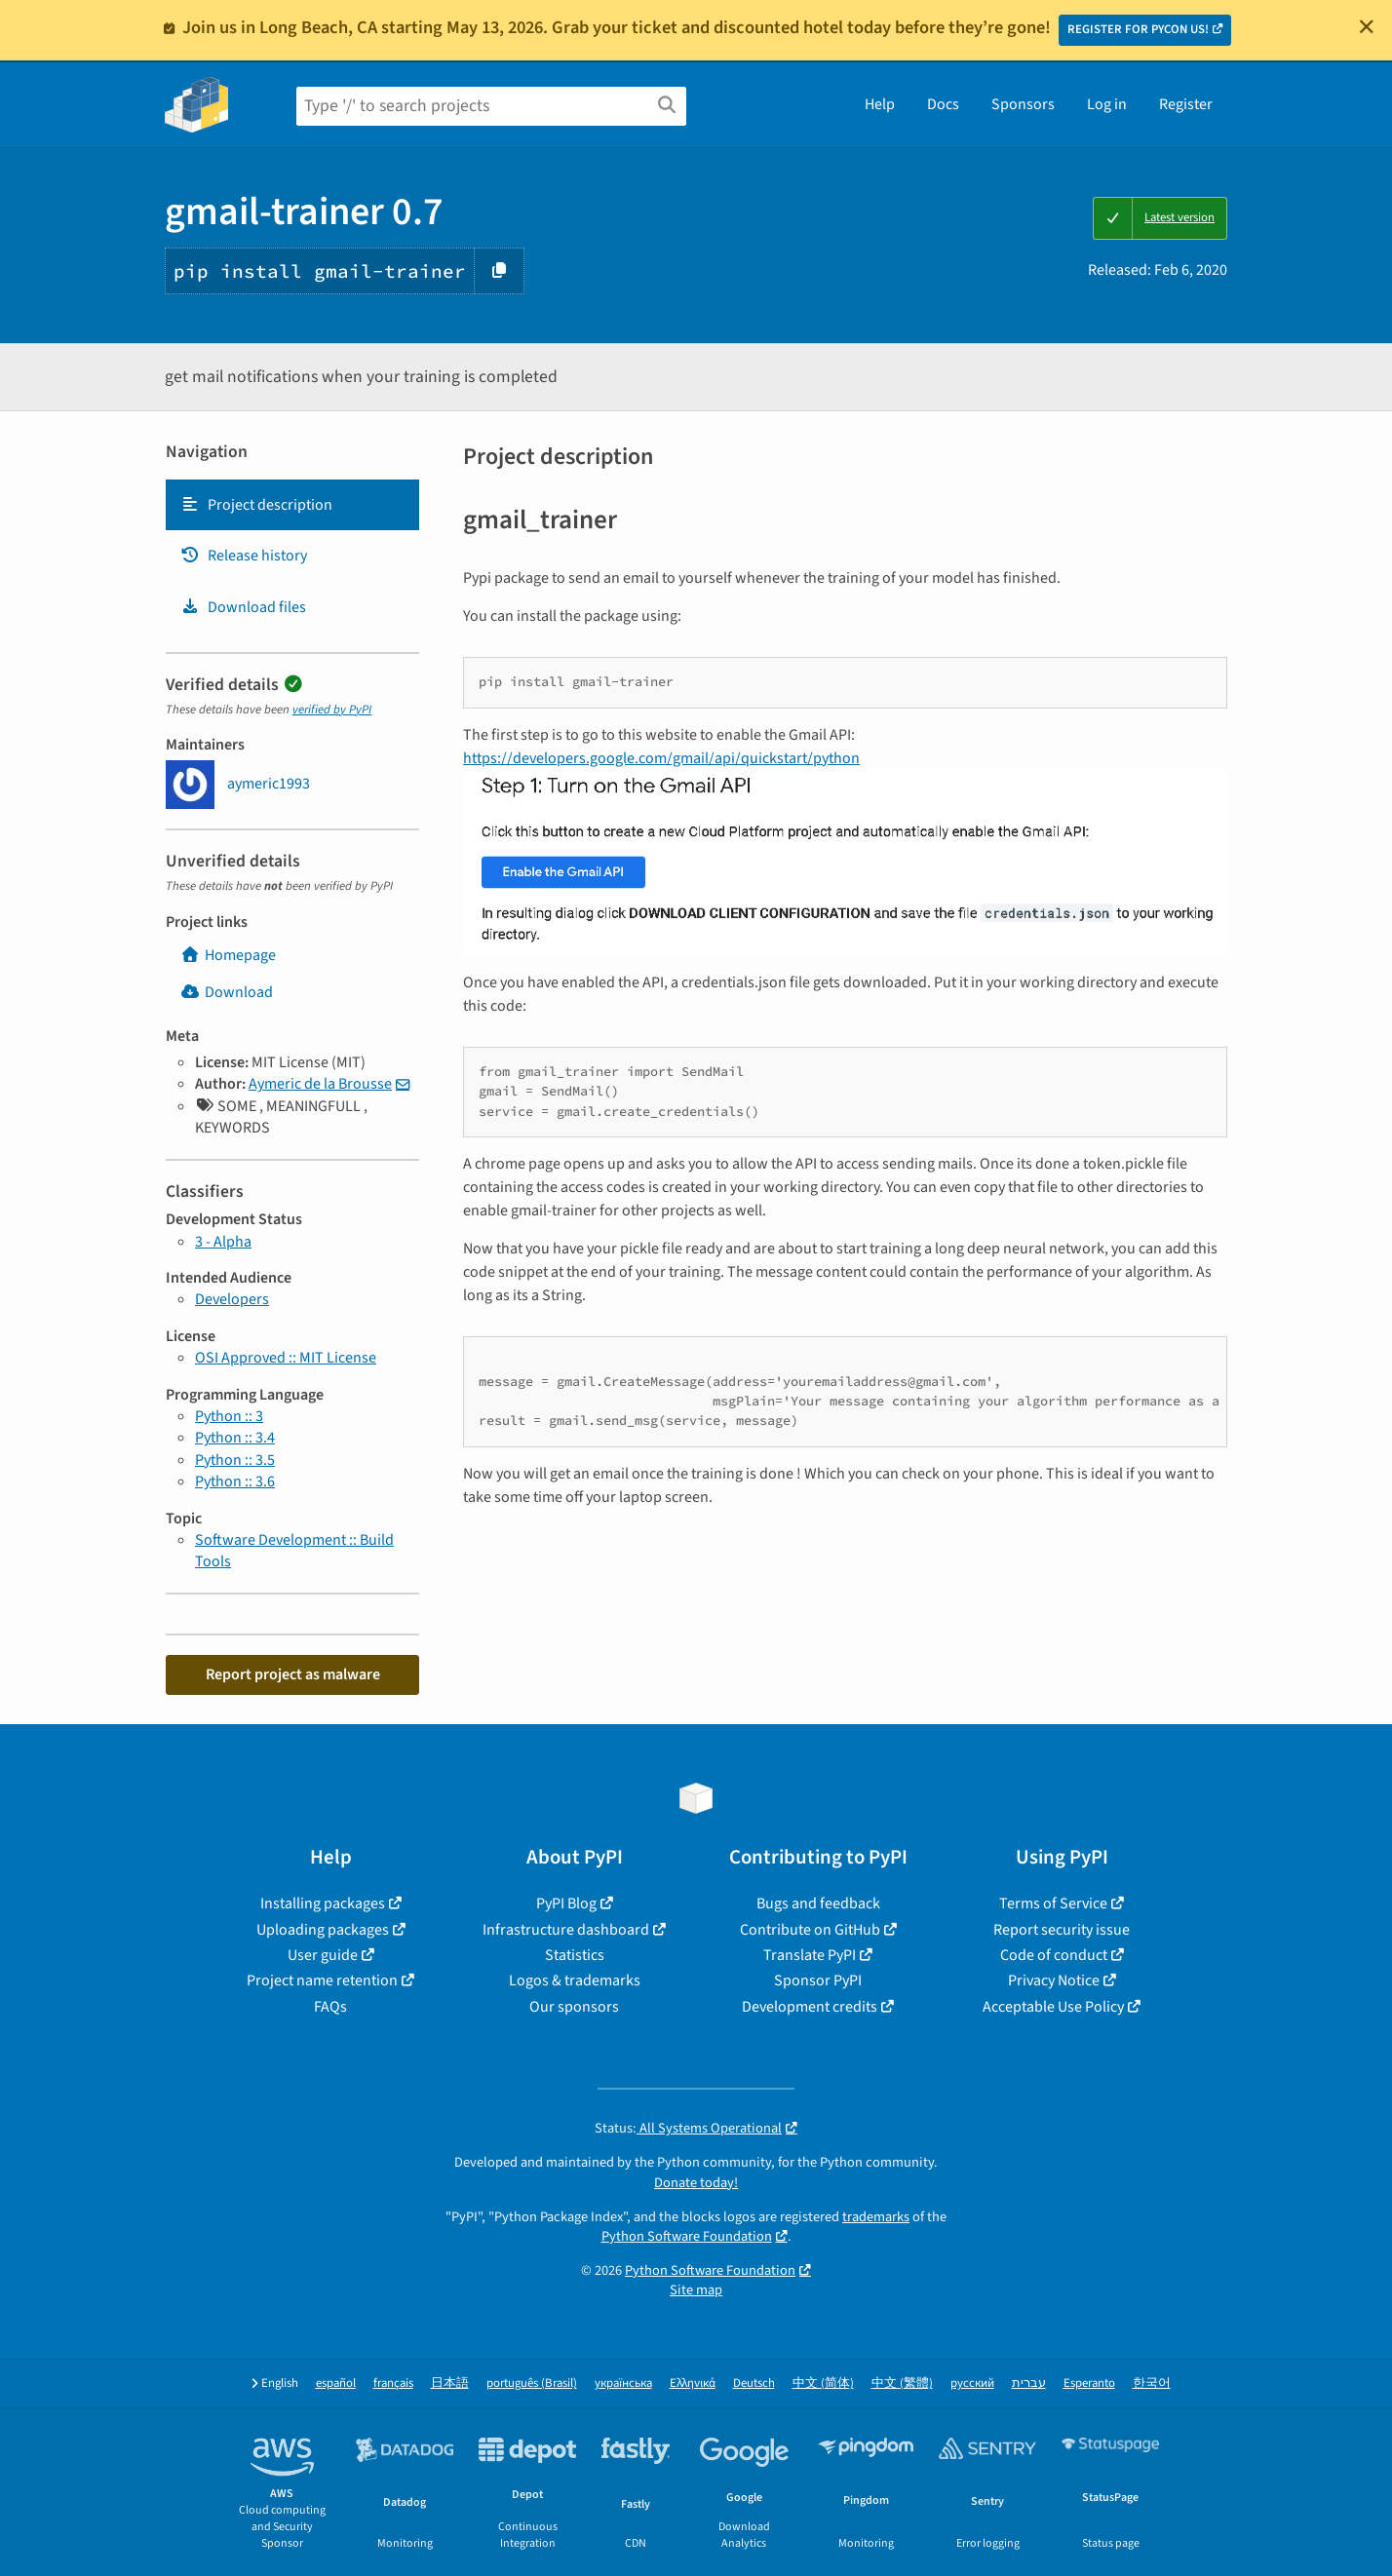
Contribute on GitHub (810, 1930)
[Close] (1366, 26)
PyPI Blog (566, 1903)
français (393, 2383)
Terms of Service (1053, 1903)
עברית (1029, 2383)
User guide (323, 1955)
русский (972, 2383)
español (336, 2383)
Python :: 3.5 (235, 1460)
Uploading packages (322, 1930)
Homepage (228, 955)
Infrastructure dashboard (566, 1930)
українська (623, 2383)
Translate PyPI (809, 1955)
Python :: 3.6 (235, 1481)
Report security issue (1061, 1930)
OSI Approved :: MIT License (285, 1357)
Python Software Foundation (686, 2236)
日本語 (450, 2383)
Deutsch (754, 2383)
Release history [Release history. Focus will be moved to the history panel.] (243, 555)
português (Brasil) (531, 2383)
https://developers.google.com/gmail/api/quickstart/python (661, 758)
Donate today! (696, 2182)
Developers (232, 1299)
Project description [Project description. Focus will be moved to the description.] (256, 505)
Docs (943, 104)
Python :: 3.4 (235, 1437)
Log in (1107, 104)
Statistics (574, 1955)
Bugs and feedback (818, 1903)
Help (880, 104)
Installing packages (322, 1903)
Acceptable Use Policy (1053, 2007)
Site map (696, 2290)
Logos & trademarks (574, 1980)
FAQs (330, 2007)
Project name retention (322, 1980)
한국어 (1152, 2383)
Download (226, 992)
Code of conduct (1053, 1955)
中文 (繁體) (902, 2383)
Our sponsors (574, 2007)
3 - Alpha (223, 1241)
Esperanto (1089, 2383)
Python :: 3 (229, 1416)
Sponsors (1023, 104)
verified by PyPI (331, 709)
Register (1186, 104)
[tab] (292, 505)
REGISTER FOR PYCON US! (1138, 29)
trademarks (875, 2217)
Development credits (809, 2007)
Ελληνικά (692, 2383)
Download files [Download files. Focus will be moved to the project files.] (243, 607)
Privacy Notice (1054, 1980)
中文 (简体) (823, 2383)
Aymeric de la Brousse (320, 1084)
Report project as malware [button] (293, 1674)
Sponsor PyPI (818, 1980)
